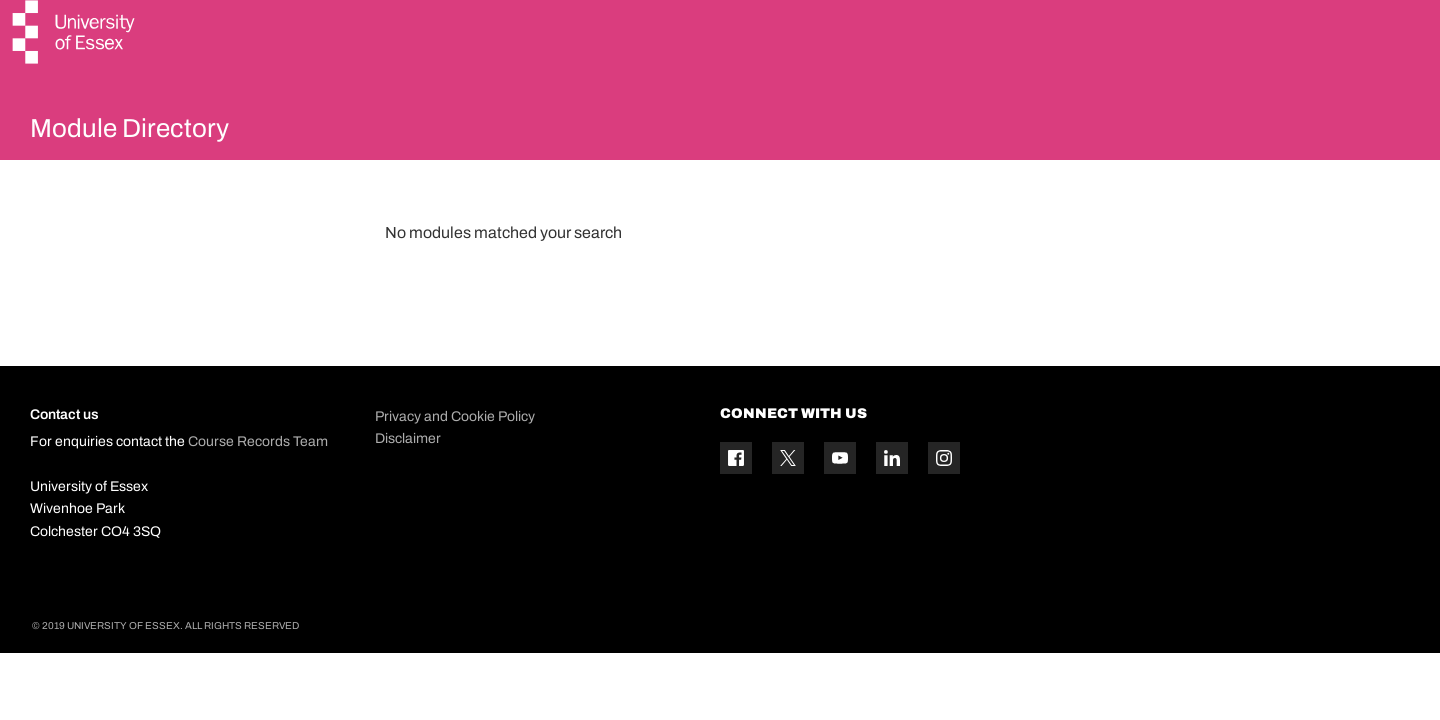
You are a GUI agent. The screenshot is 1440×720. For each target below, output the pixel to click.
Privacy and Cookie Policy (455, 463)
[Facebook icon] (736, 506)
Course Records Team (258, 489)
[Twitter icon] (788, 506)
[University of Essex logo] (75, 34)
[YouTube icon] (840, 506)
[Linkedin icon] (892, 506)
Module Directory (167, 134)
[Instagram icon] (944, 506)
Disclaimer (408, 485)
